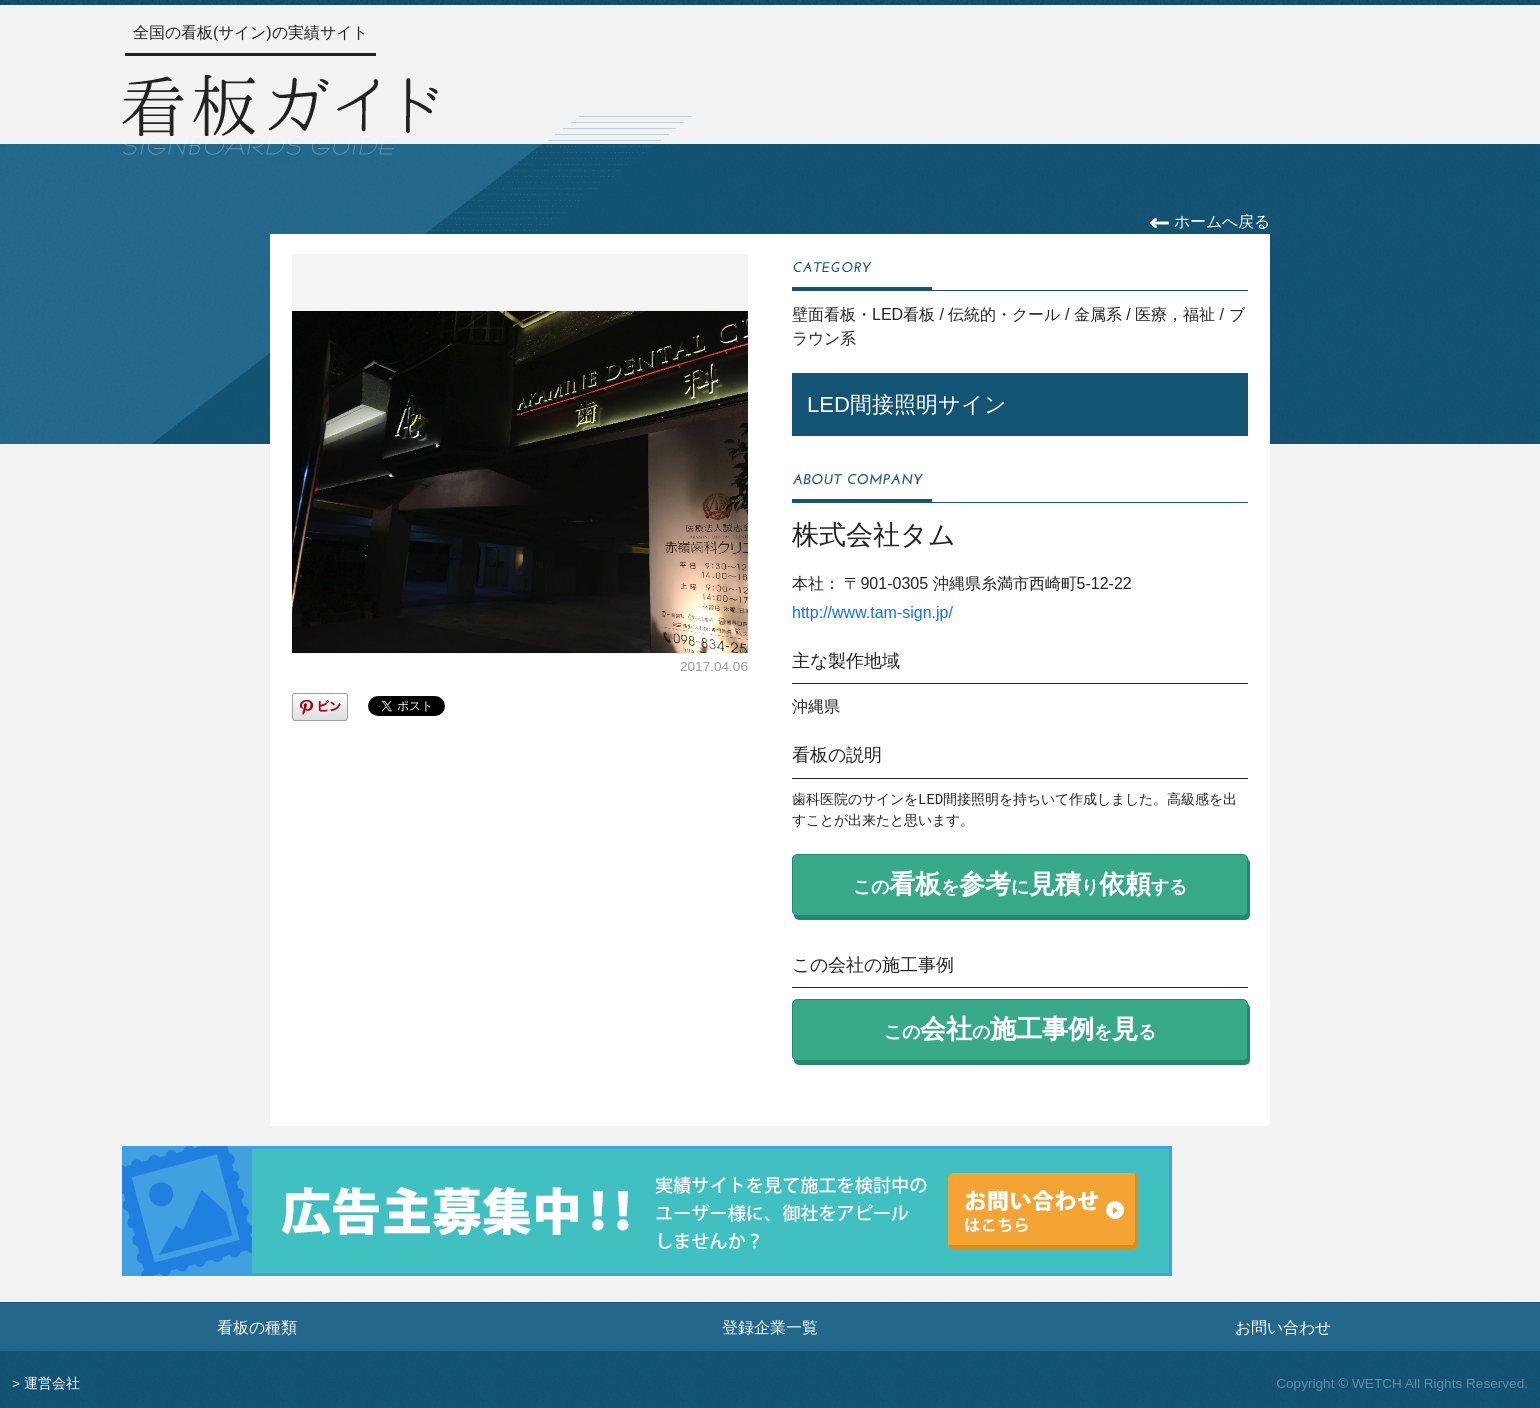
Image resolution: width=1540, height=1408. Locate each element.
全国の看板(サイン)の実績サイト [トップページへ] (250, 32)
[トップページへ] (280, 112)
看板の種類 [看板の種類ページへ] (257, 1327)
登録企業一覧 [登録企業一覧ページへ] (770, 1327)
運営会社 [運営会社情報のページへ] (52, 1383)
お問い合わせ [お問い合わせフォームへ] (1283, 1327)
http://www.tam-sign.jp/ (872, 612)
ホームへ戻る (1209, 221)
